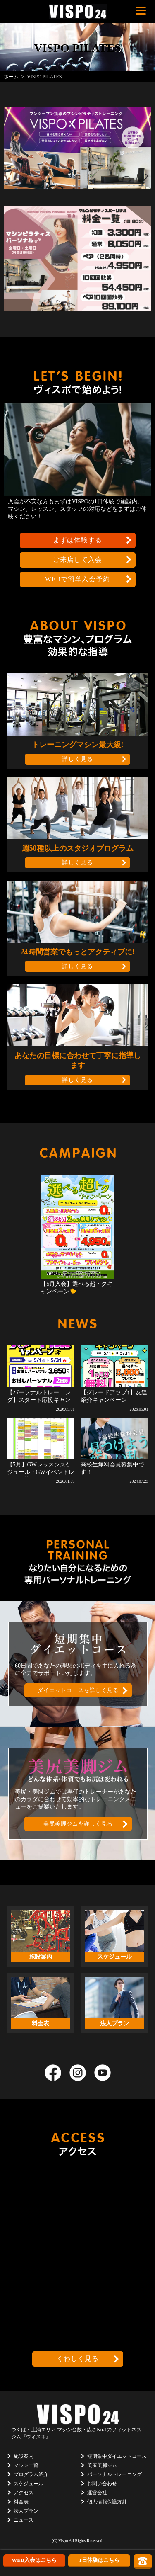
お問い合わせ (102, 2483)
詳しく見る (77, 759)
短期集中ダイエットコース (117, 2456)
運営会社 (97, 2493)
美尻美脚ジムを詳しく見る (78, 1824)
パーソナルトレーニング (114, 2474)
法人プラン (26, 2511)
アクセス (23, 2493)
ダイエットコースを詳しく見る (78, 1690)
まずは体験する (77, 540)
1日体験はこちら (99, 2560)
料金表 (21, 2502)
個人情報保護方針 (107, 2502)
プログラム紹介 (31, 2474)
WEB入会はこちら (34, 2560)
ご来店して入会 (77, 559)
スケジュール (28, 2483)
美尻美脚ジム (102, 2465)
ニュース (23, 2520)
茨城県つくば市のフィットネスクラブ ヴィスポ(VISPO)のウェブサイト (78, 11)
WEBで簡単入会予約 (77, 579)
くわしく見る (78, 2358)
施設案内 (23, 2456)
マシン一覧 (26, 2465)
